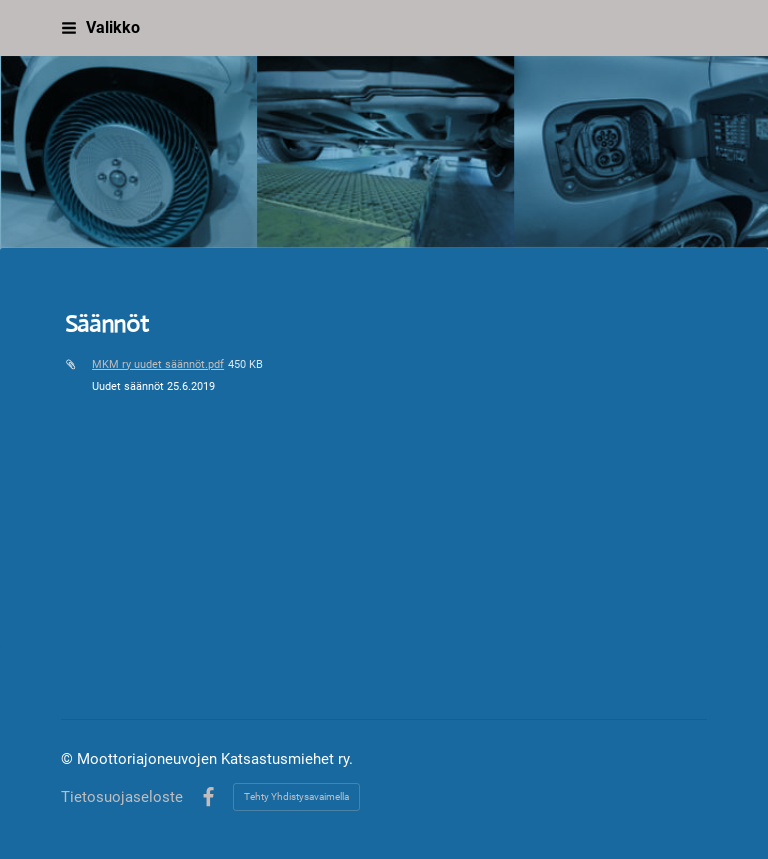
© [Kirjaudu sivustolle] (69, 759)
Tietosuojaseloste (122, 797)
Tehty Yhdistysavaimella (296, 796)
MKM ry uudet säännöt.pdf (158, 364)
